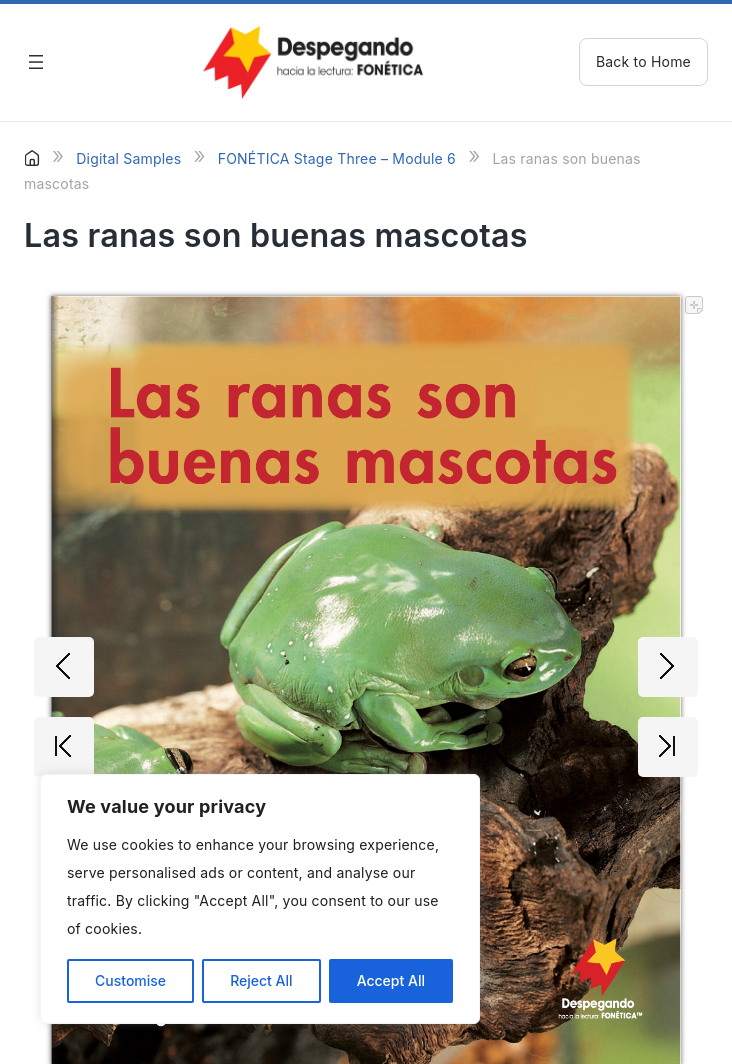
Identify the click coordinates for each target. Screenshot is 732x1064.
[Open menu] (36, 62)
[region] (260, 899)
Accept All (391, 980)
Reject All (261, 980)
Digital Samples (128, 158)
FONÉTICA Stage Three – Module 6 (337, 158)
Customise (130, 980)
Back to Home (643, 61)
